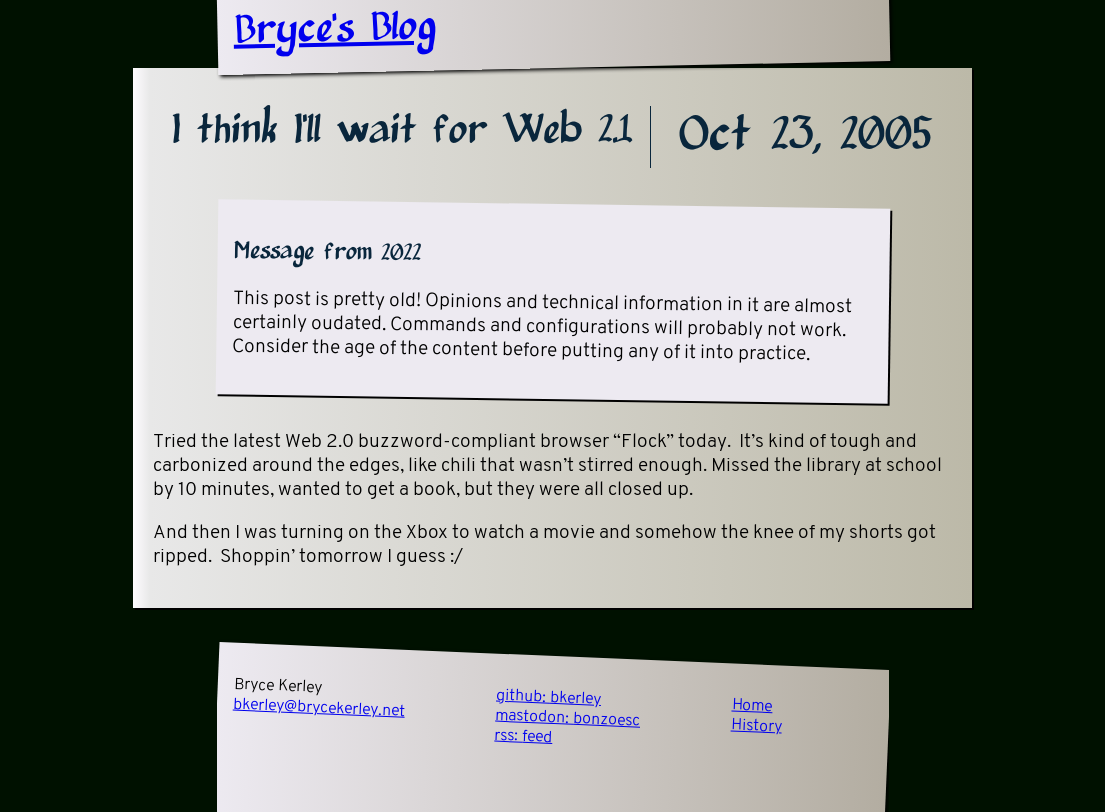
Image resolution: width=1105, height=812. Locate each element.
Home (752, 707)
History (756, 727)
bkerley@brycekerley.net (318, 708)
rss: (523, 737)
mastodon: (568, 719)
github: (548, 698)
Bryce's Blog (334, 30)
